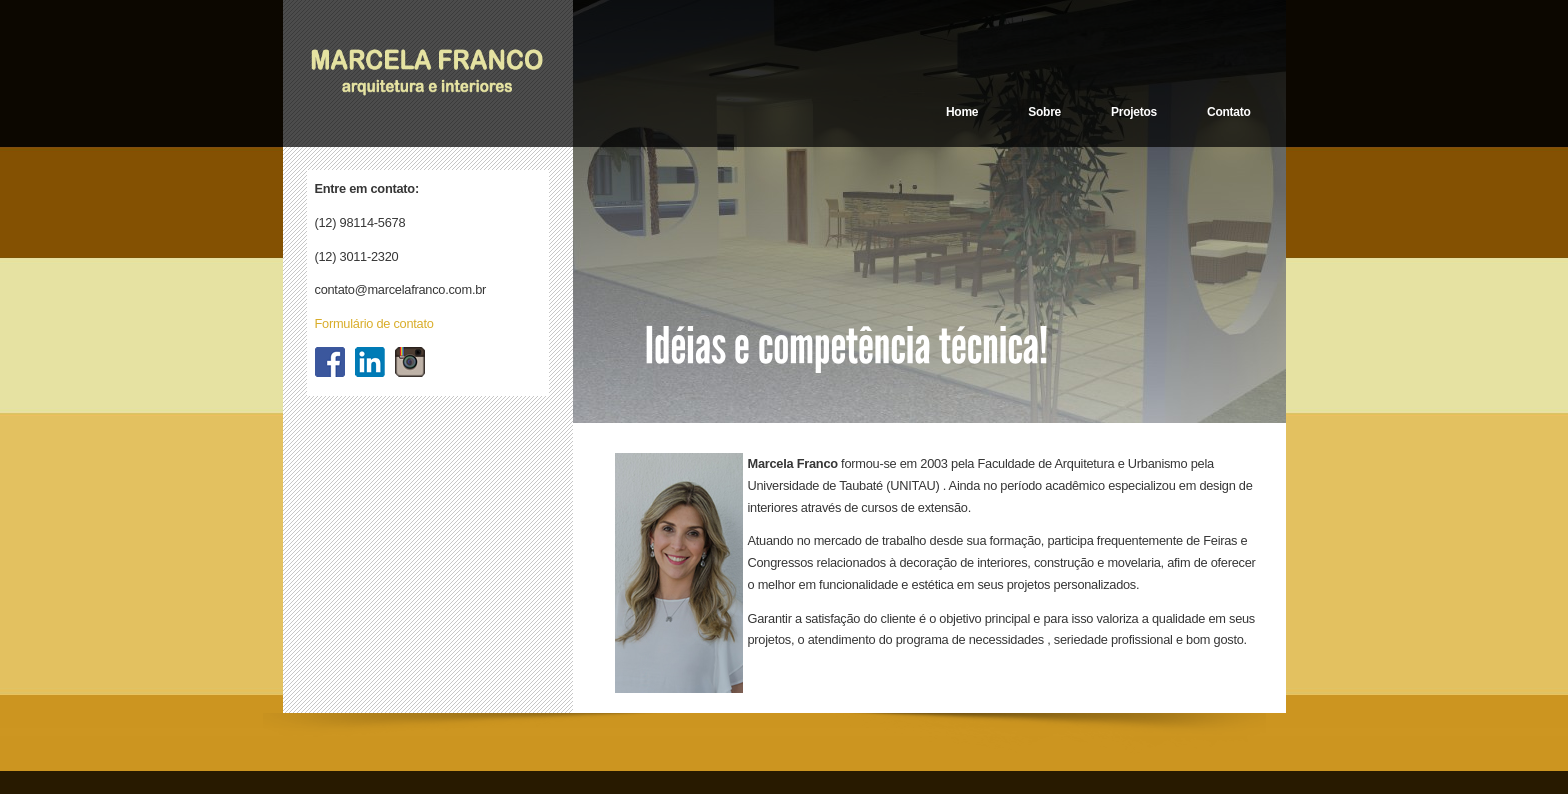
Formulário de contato (374, 323)
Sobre (1044, 112)
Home (962, 112)
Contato (1229, 112)
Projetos (1134, 112)
